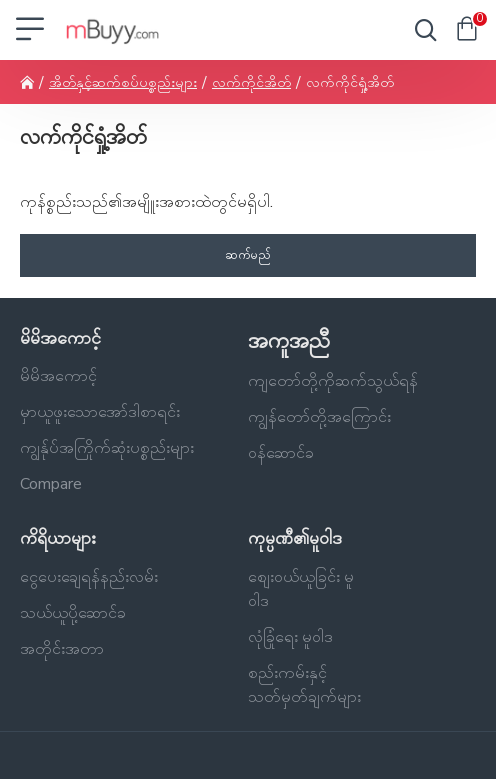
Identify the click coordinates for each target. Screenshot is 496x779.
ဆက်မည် (248, 255)
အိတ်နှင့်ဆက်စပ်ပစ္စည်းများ (123, 82)
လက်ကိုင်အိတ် (251, 82)
